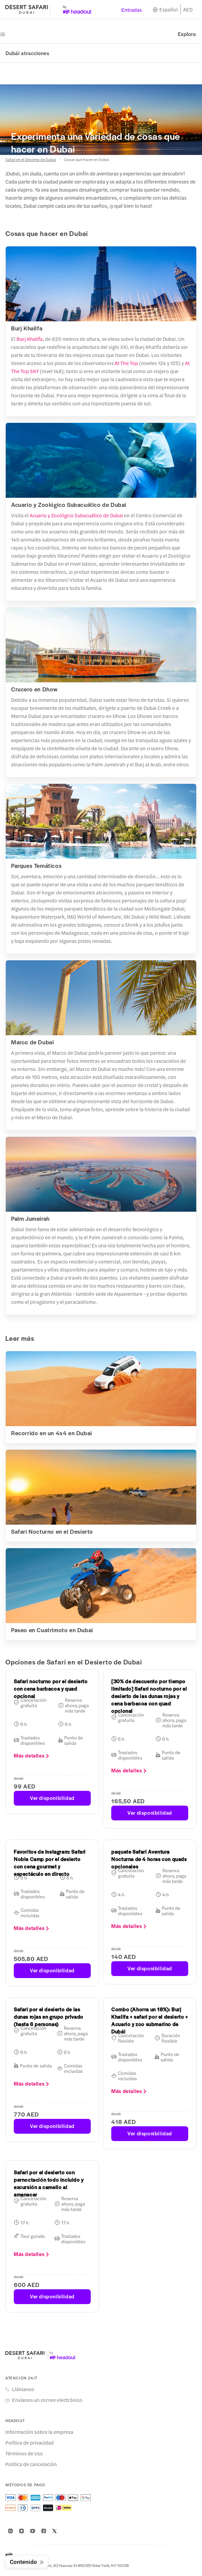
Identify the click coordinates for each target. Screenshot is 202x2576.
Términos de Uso (24, 2453)
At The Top (126, 362)
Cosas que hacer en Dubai (86, 159)
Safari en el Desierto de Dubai (30, 159)
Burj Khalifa (29, 338)
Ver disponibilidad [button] (52, 1797)
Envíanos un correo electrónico (47, 2400)
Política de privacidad (29, 2442)
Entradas (131, 9)
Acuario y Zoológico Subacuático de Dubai (76, 515)
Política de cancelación (31, 2464)
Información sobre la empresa (39, 2431)
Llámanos (23, 2389)
